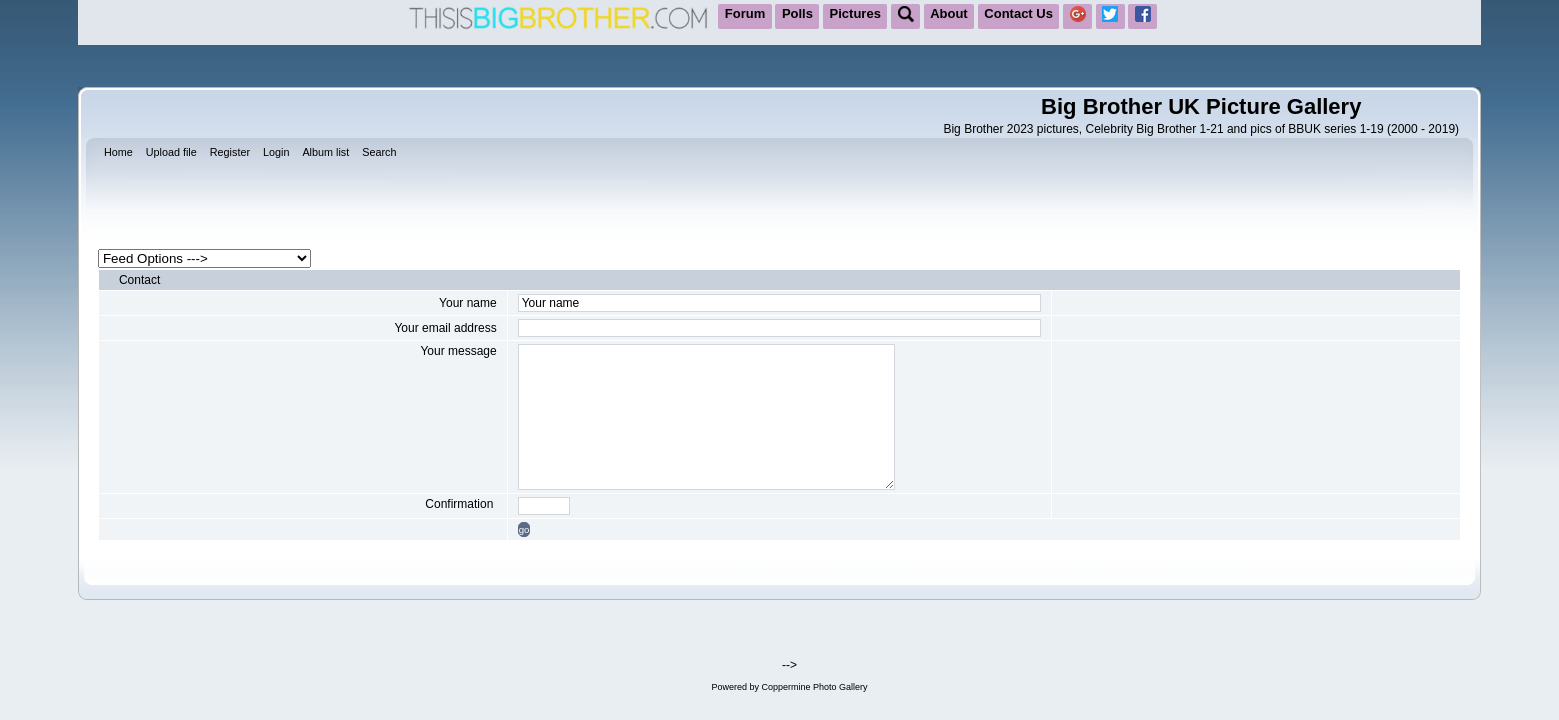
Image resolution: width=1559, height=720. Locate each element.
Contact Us (1018, 13)
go (524, 529)
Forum (745, 13)
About (949, 13)
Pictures (855, 13)
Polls (797, 13)
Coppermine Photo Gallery (814, 687)
